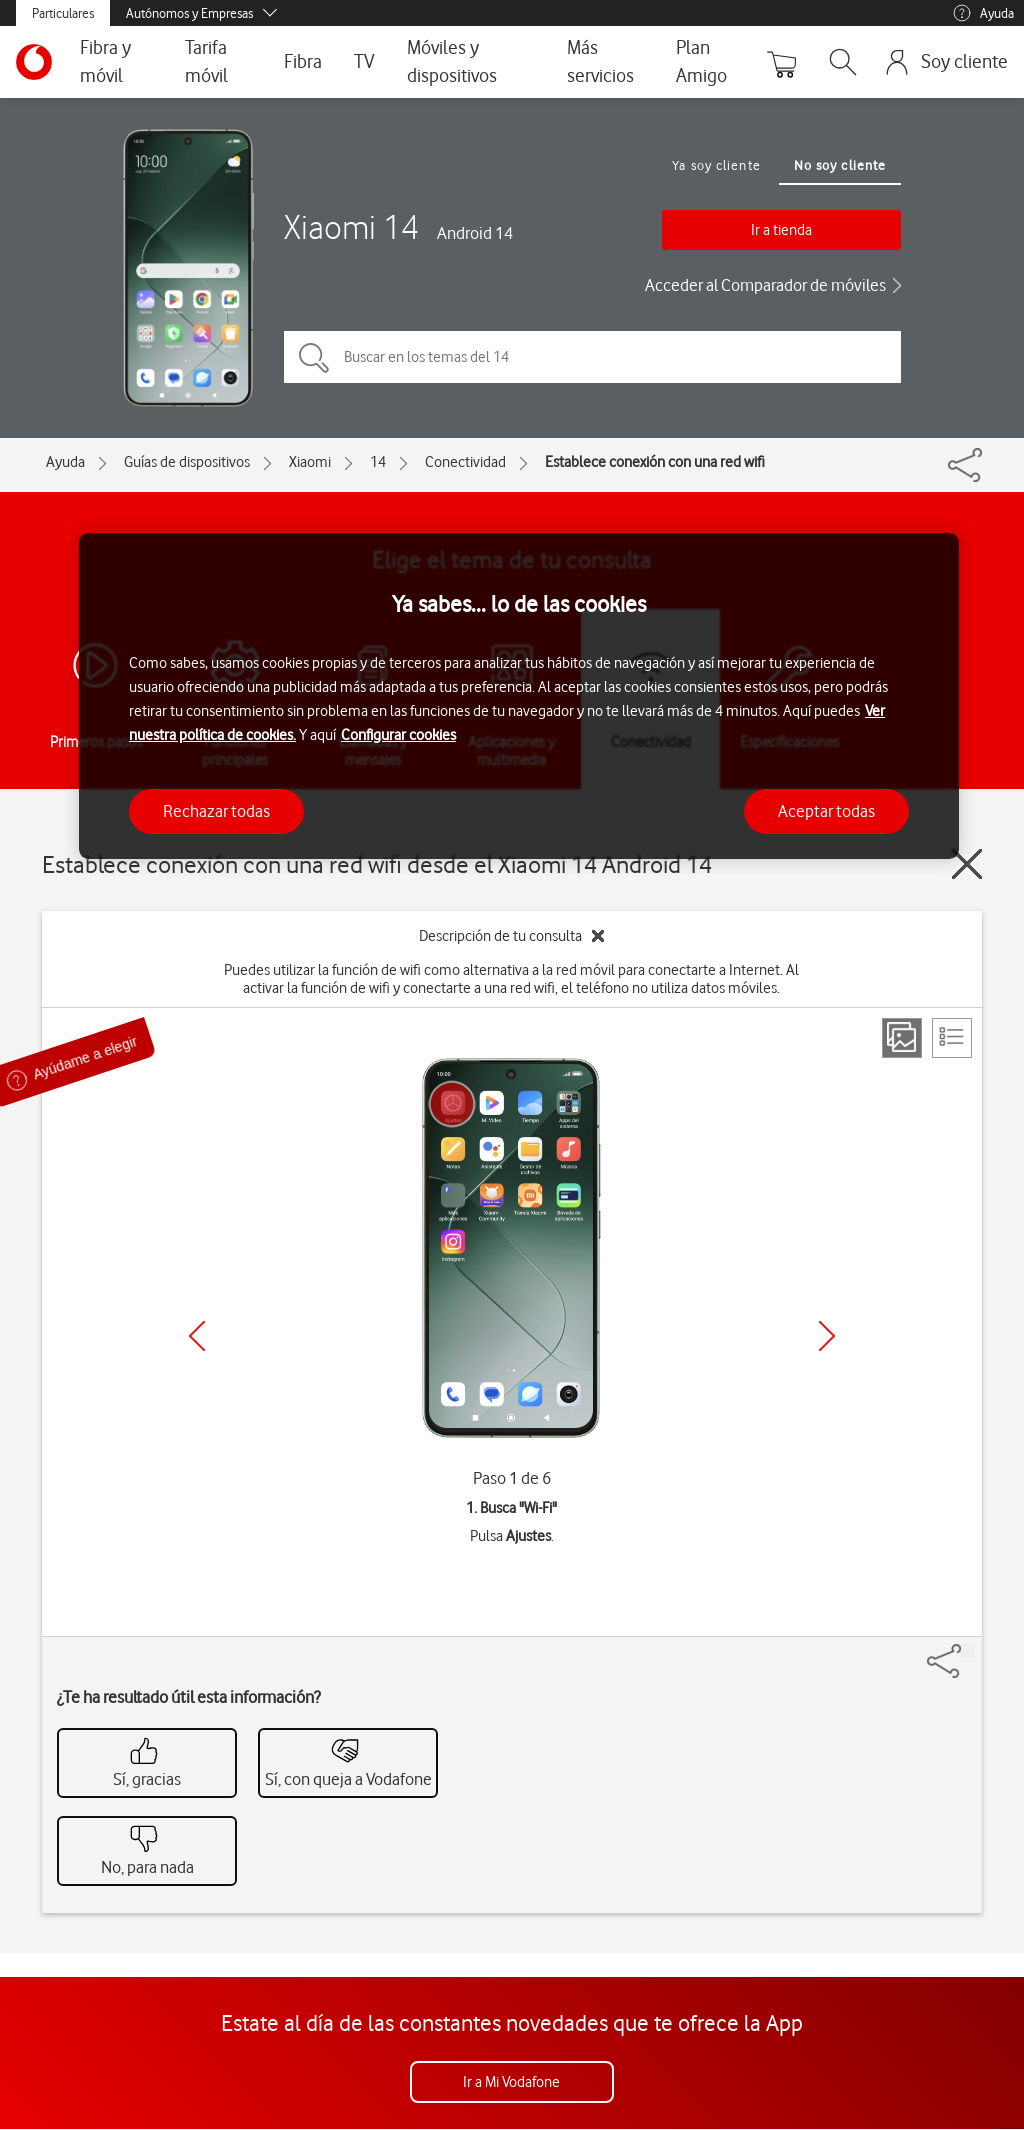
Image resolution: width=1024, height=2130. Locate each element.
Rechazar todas (216, 811)
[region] (519, 696)
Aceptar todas (826, 811)
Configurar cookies (398, 735)
